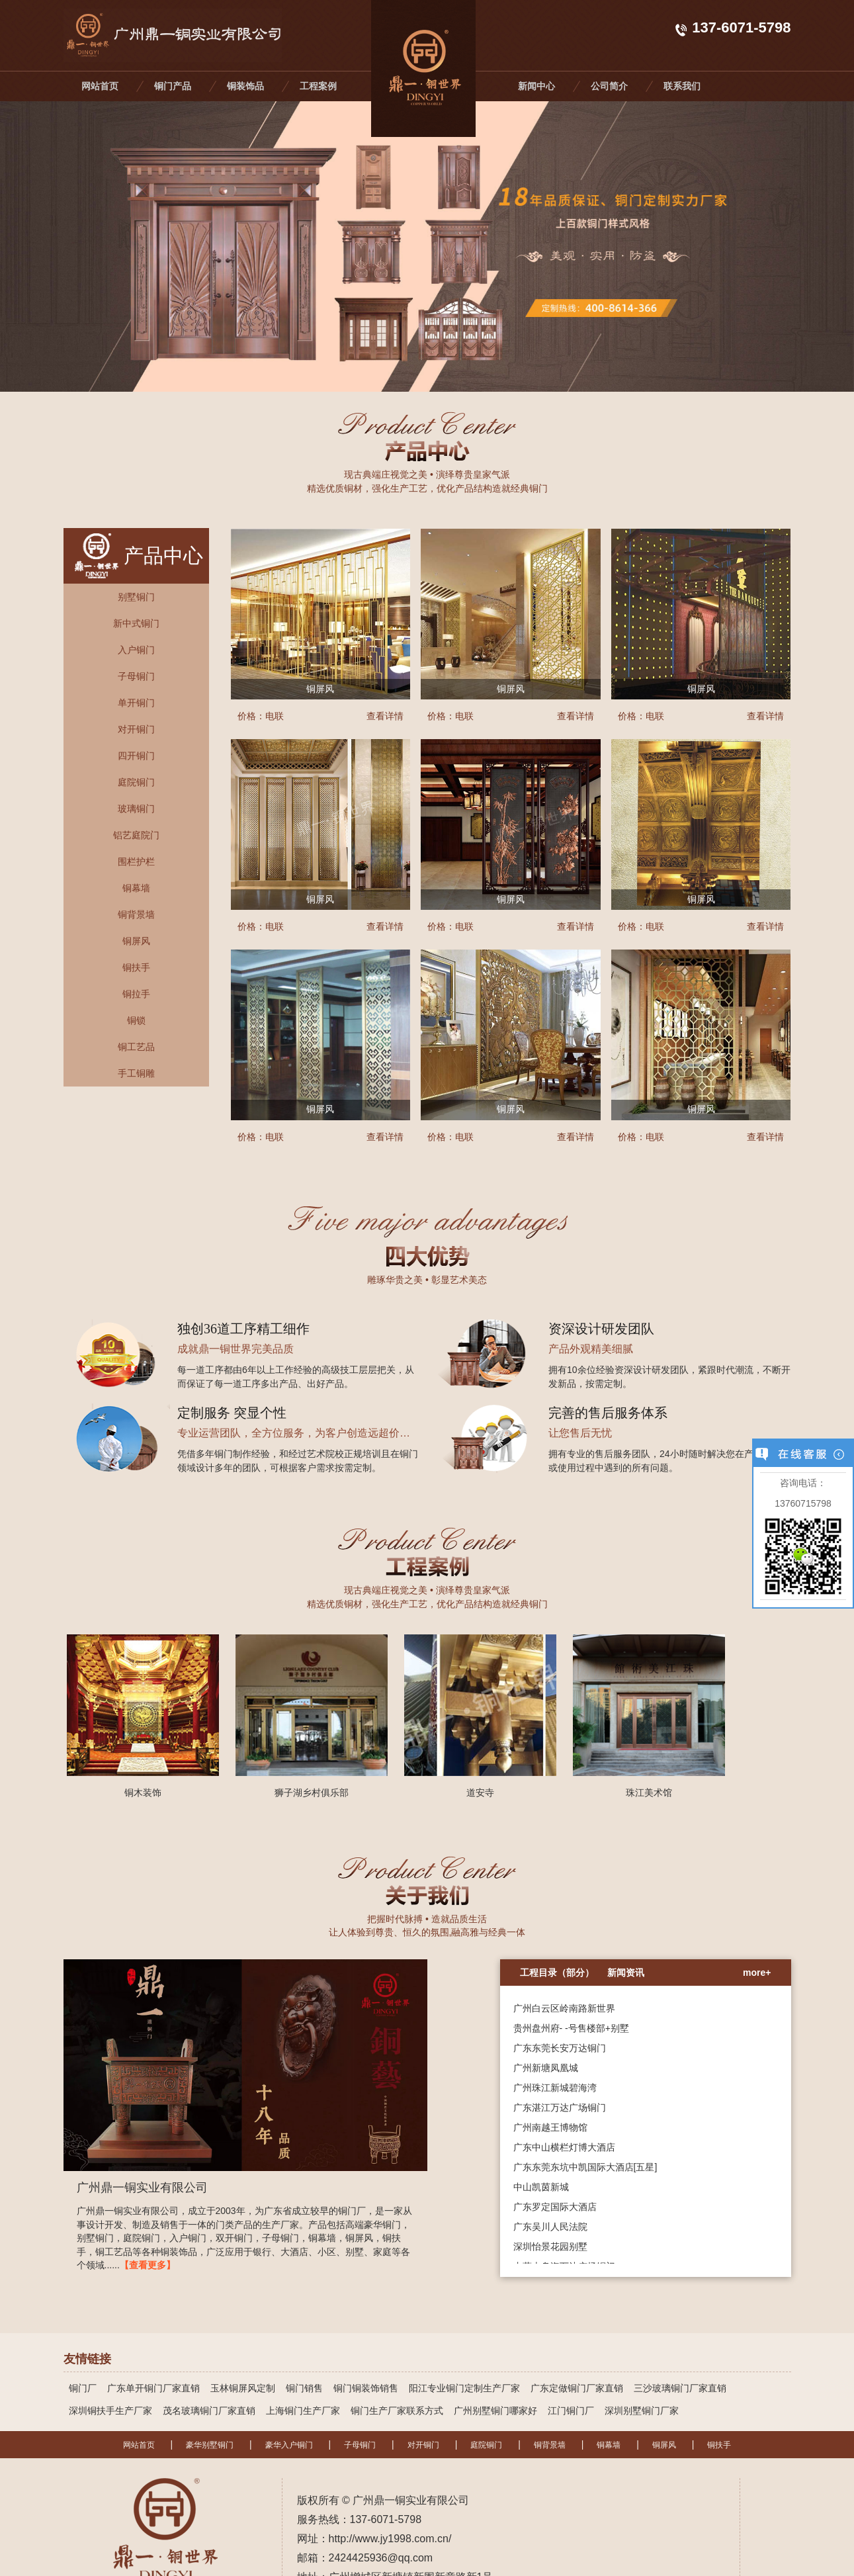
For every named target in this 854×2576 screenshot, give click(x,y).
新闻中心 (536, 86)
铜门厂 (83, 2388)
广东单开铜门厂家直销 (153, 2388)
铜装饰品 (245, 86)
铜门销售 (304, 2388)
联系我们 (682, 86)
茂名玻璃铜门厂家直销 (209, 2410)
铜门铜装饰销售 (365, 2388)
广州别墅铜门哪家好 (495, 2410)
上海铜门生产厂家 (303, 2410)
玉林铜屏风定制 (242, 2388)
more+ (757, 1972)
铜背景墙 (550, 2445)
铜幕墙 (608, 2445)
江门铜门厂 (571, 2410)
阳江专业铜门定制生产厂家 (464, 2388)
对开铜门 (423, 2445)
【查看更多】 (147, 2265)
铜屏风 (664, 2445)
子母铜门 (360, 2445)
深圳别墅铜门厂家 (642, 2410)
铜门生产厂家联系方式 (397, 2410)
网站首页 (99, 86)
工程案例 (318, 86)
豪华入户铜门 (289, 2445)
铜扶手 (719, 2445)
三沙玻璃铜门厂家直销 (680, 2388)
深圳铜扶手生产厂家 (110, 2410)
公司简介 (609, 86)
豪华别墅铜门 (210, 2445)
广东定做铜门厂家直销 (577, 2388)
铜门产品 (172, 86)
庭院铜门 (486, 2445)
